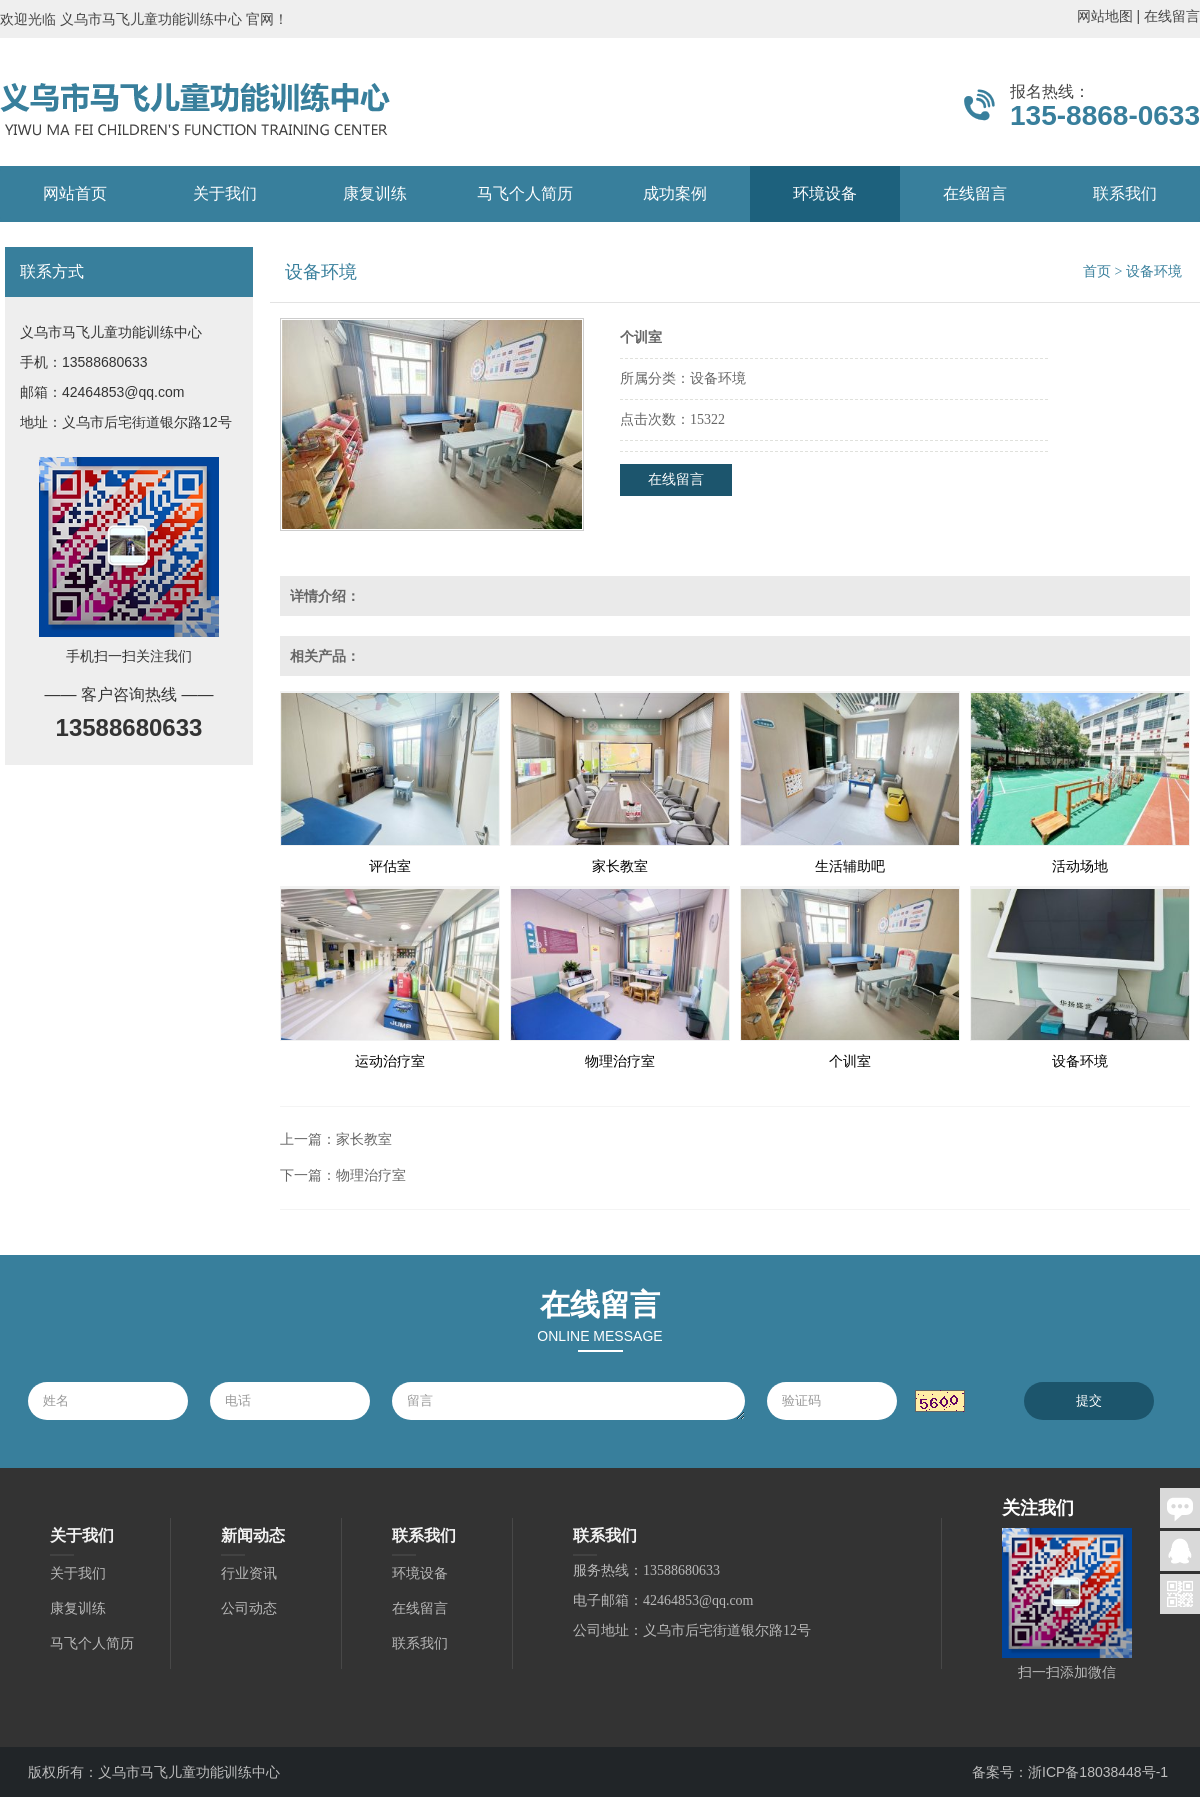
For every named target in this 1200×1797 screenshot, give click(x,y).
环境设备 (825, 193)
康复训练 (375, 193)
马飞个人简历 (525, 193)
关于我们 (225, 193)
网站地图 (1105, 16)
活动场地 (1080, 866)
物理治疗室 (620, 1061)
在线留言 (1172, 16)
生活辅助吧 (850, 866)
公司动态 (249, 1608)
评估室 (390, 866)
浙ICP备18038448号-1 (1098, 1772)
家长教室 (620, 866)
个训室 (850, 1061)
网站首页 (75, 193)
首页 (1097, 271)
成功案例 (675, 193)
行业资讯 (249, 1573)
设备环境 (1080, 1061)
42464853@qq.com (123, 392)
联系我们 (1125, 193)
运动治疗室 (390, 1061)
